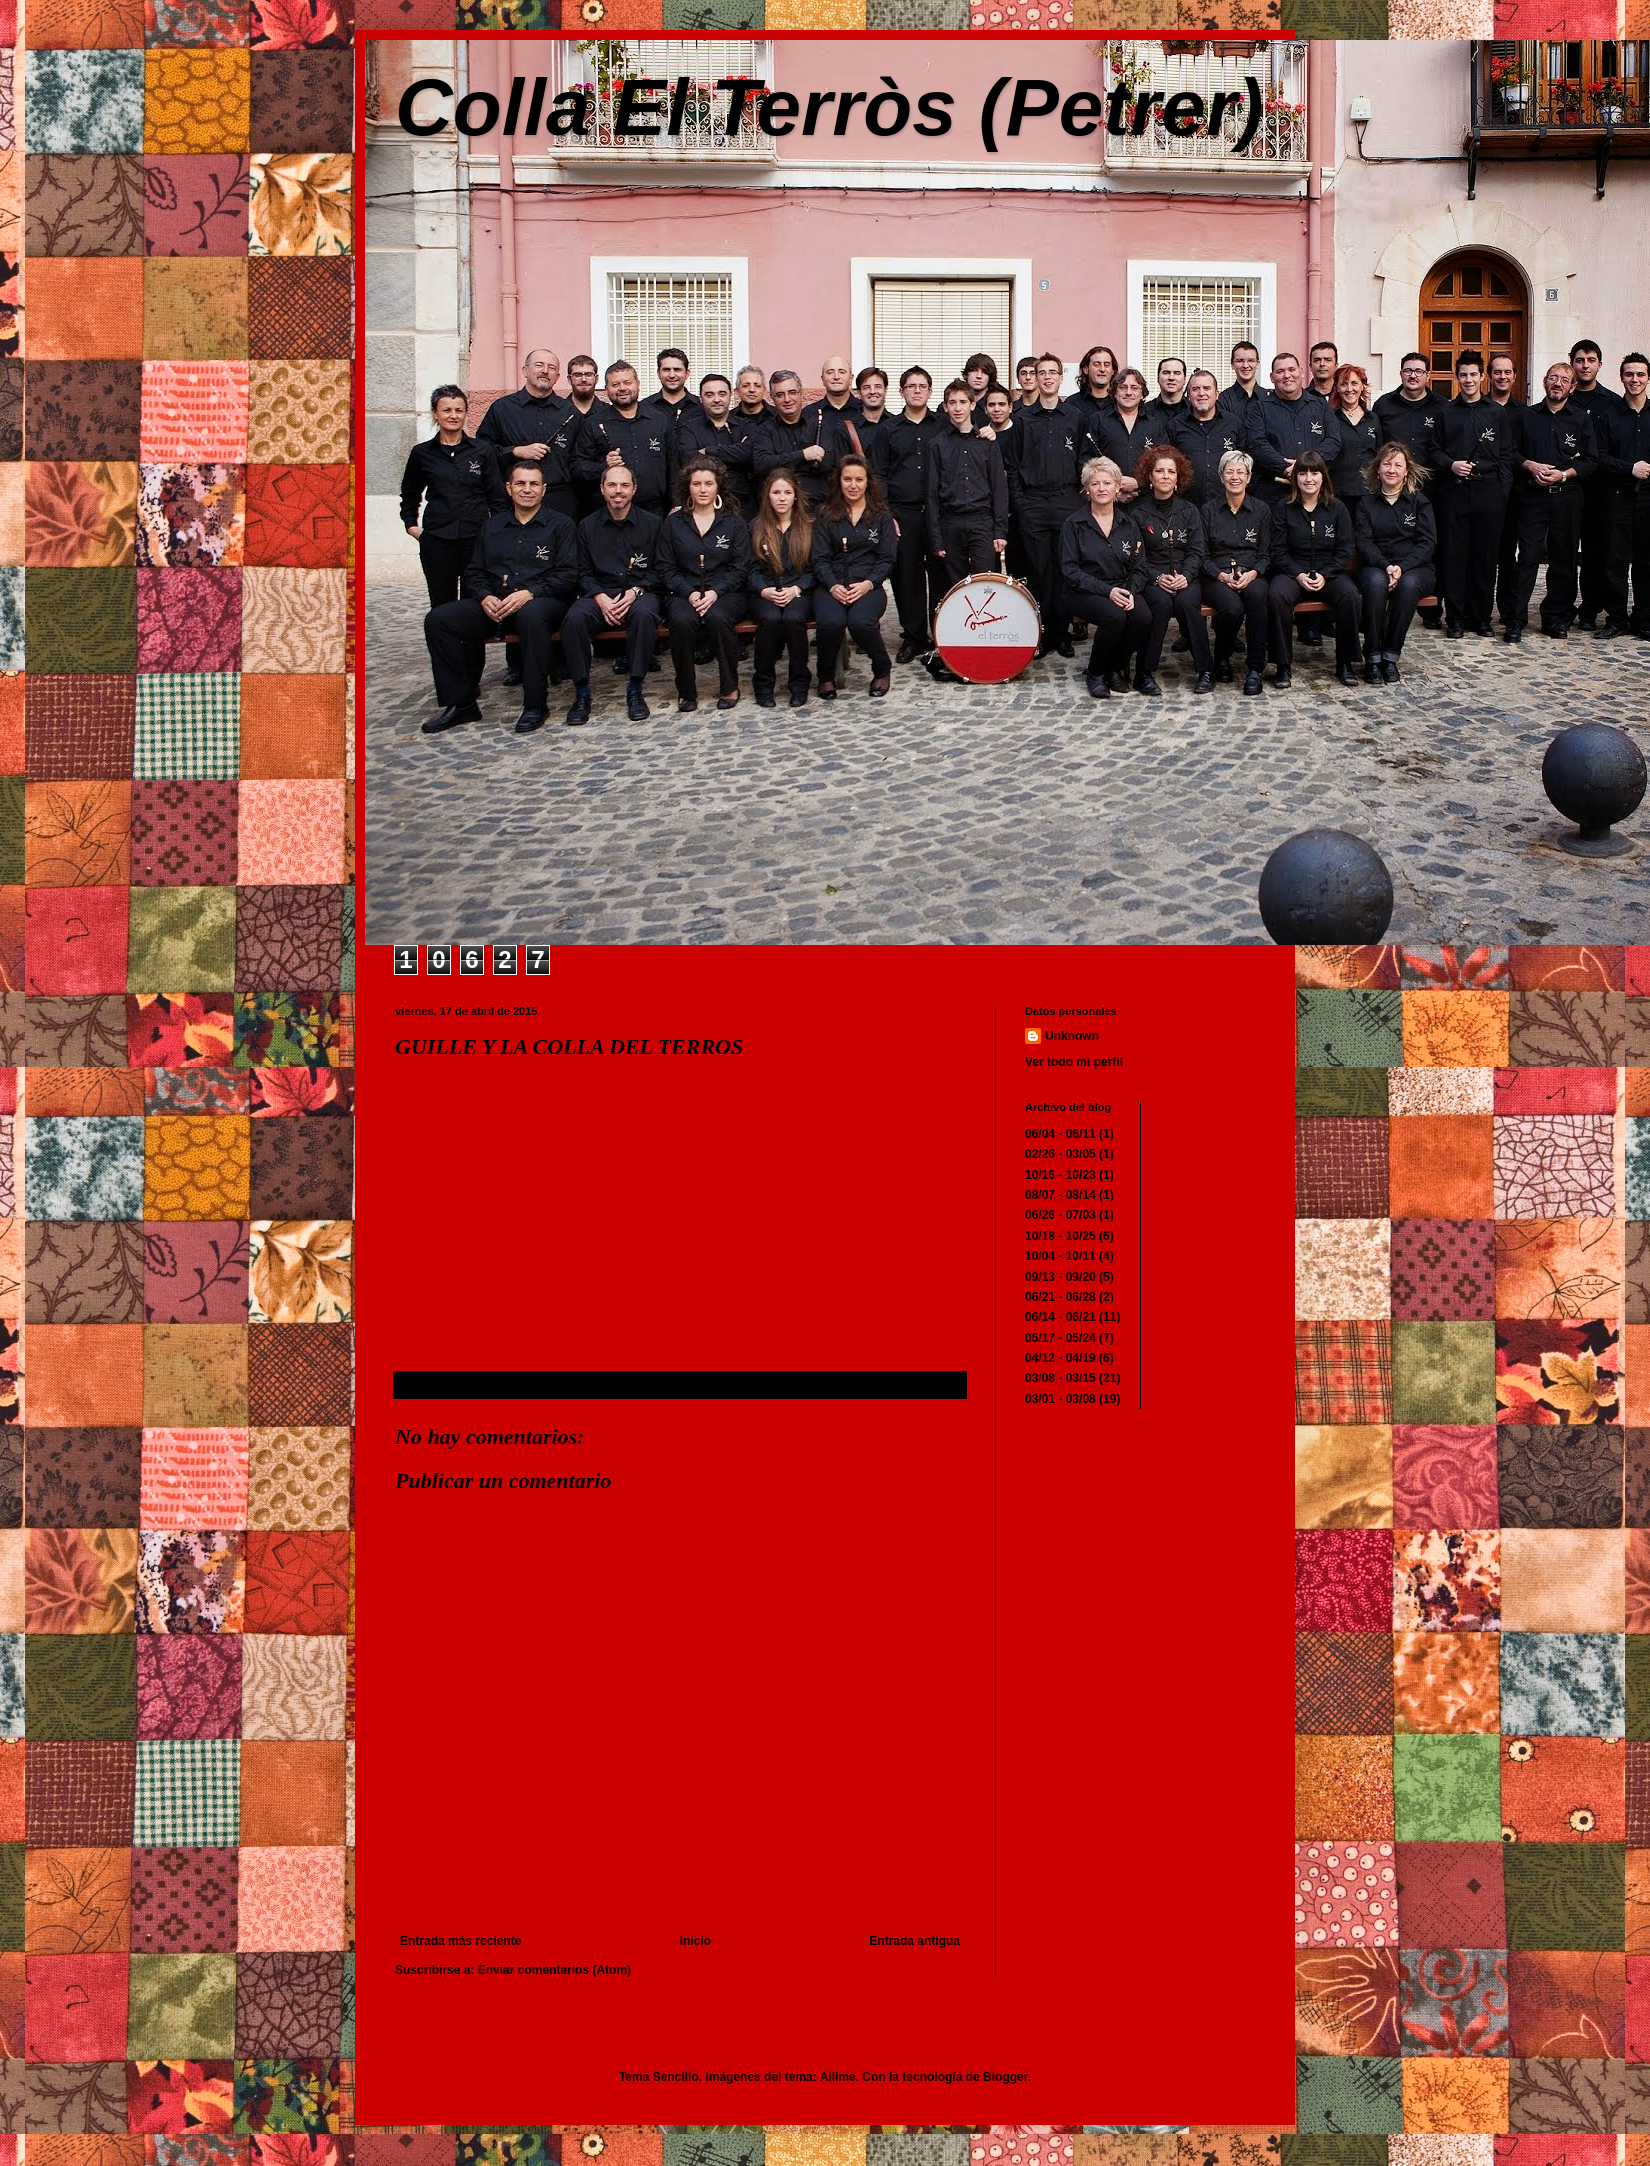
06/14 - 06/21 (1060, 1317)
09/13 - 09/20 (1060, 1277)
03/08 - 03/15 (1060, 1378)
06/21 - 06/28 (1060, 1297)
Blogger (1005, 2077)
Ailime (838, 2077)
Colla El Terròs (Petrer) (829, 107)
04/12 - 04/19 (1060, 1358)
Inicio (695, 1941)
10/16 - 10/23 (1060, 1175)
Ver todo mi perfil (1074, 1062)
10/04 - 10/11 (1060, 1256)
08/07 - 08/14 (1060, 1195)
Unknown (1072, 1036)
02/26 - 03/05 (1060, 1154)
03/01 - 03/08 (1060, 1399)
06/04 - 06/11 (1060, 1134)
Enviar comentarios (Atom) (554, 1970)
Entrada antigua (914, 1941)
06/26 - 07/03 (1060, 1215)
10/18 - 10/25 (1060, 1236)
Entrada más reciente (460, 1941)
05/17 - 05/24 (1060, 1338)
